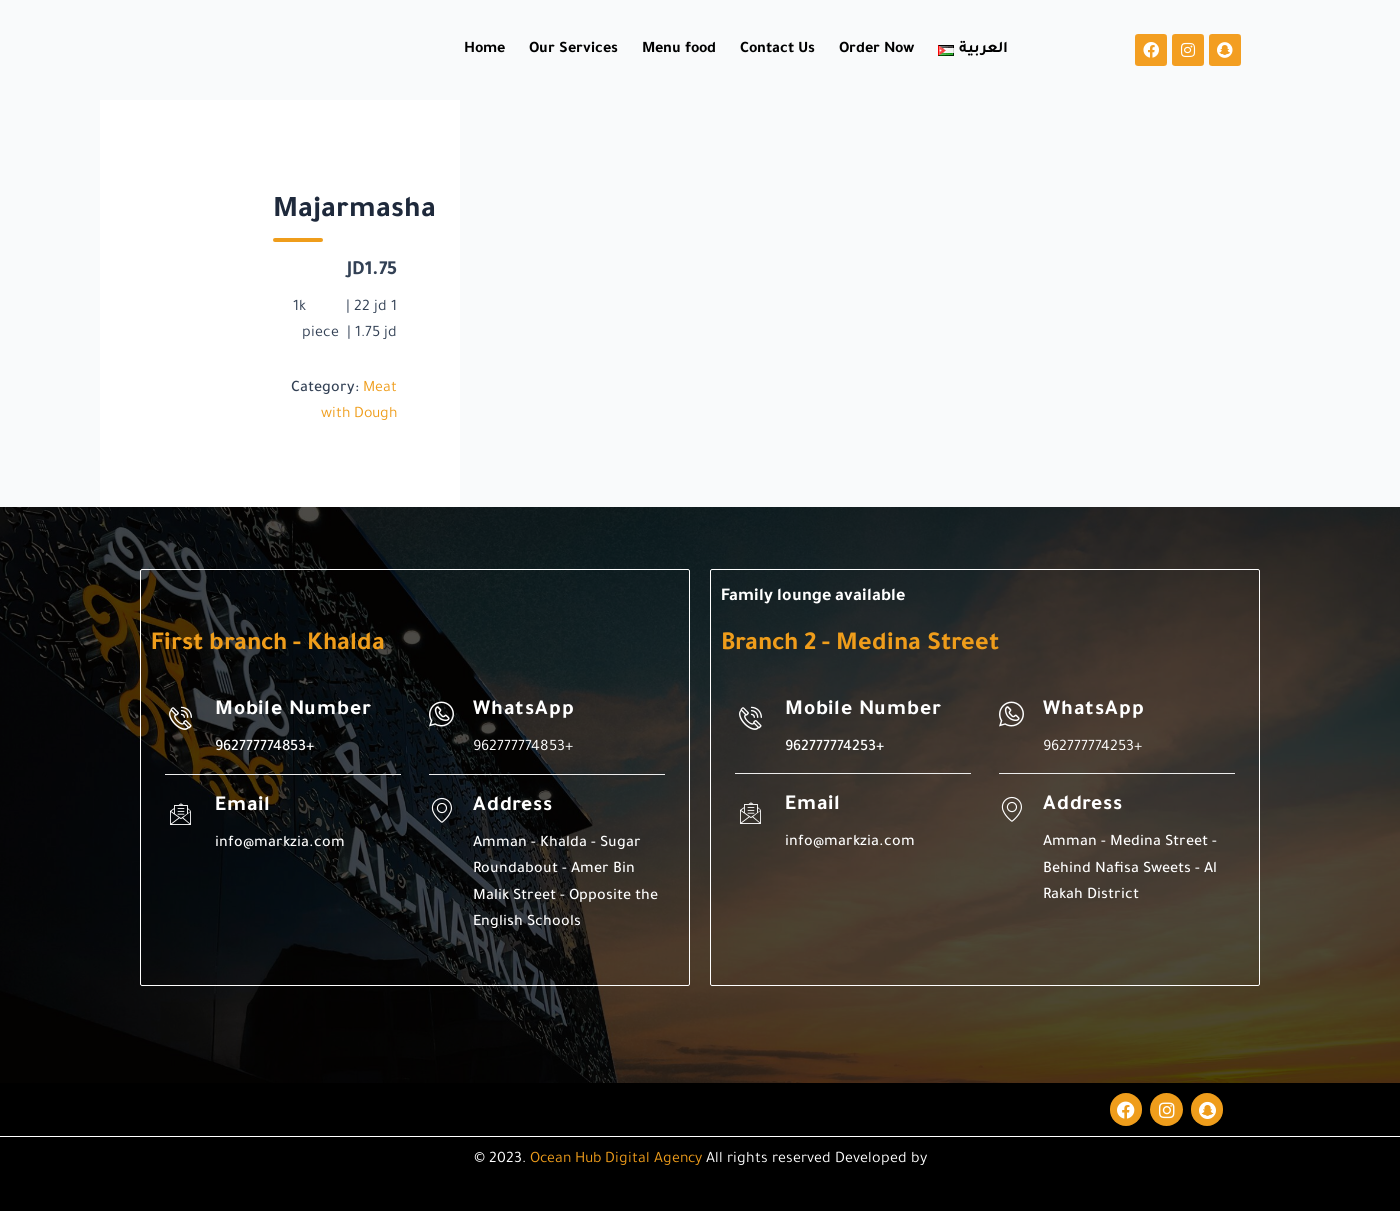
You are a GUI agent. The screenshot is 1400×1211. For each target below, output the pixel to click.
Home (484, 50)
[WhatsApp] (441, 714)
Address (513, 807)
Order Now (876, 50)
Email (243, 807)
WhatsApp (524, 711)
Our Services (573, 50)
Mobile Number (295, 711)
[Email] (180, 813)
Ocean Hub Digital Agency (615, 1160)
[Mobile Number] (180, 717)
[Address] (441, 810)
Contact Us (777, 50)
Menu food (679, 50)
